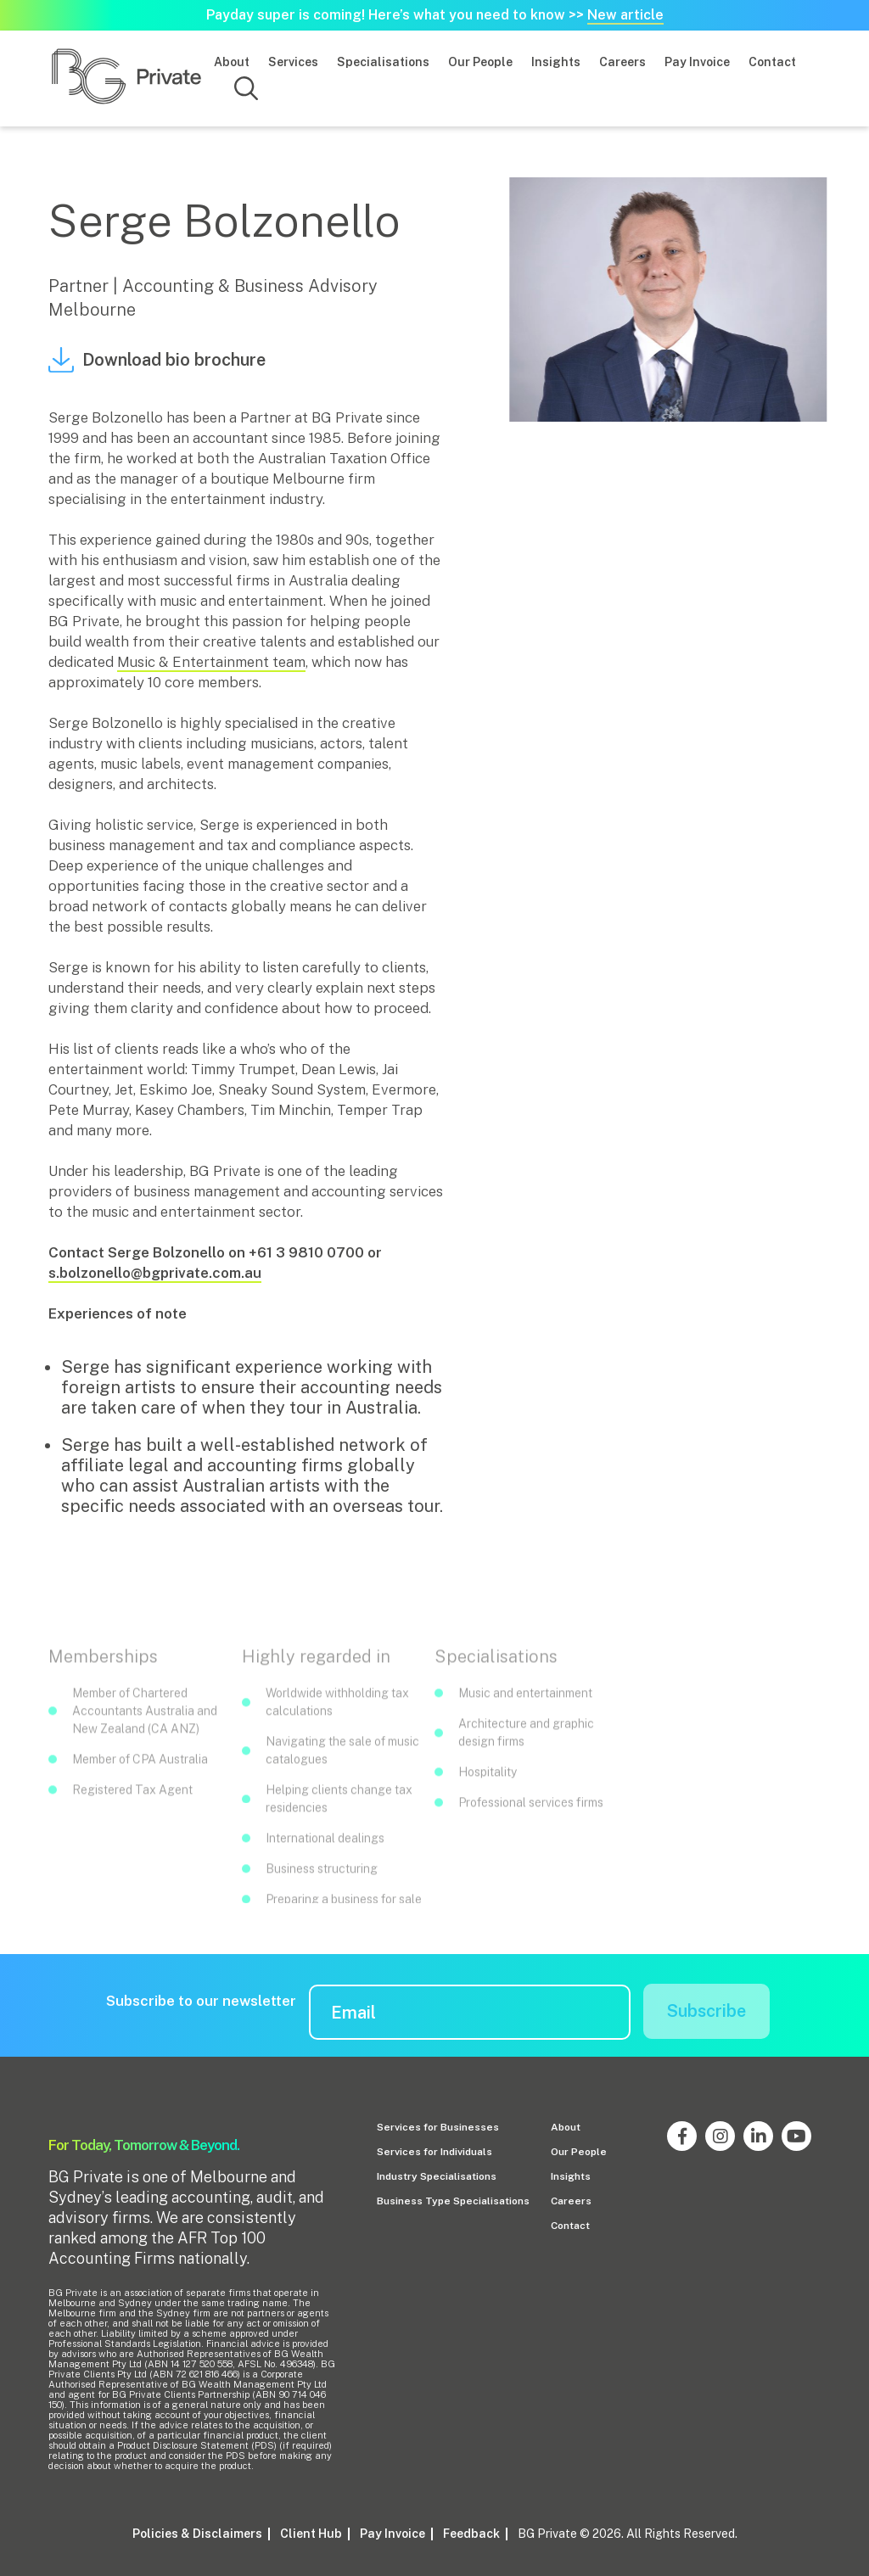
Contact (772, 62)
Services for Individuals (434, 2152)
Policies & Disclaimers (197, 2533)
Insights (555, 62)
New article (625, 15)
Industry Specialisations (436, 2176)
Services (293, 62)
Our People (480, 62)
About (231, 62)
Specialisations (383, 62)
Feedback (471, 2533)
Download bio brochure (157, 359)
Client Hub (311, 2533)
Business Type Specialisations (453, 2201)
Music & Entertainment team (211, 661)
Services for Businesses (438, 2127)
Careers (622, 62)
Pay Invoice (697, 62)
